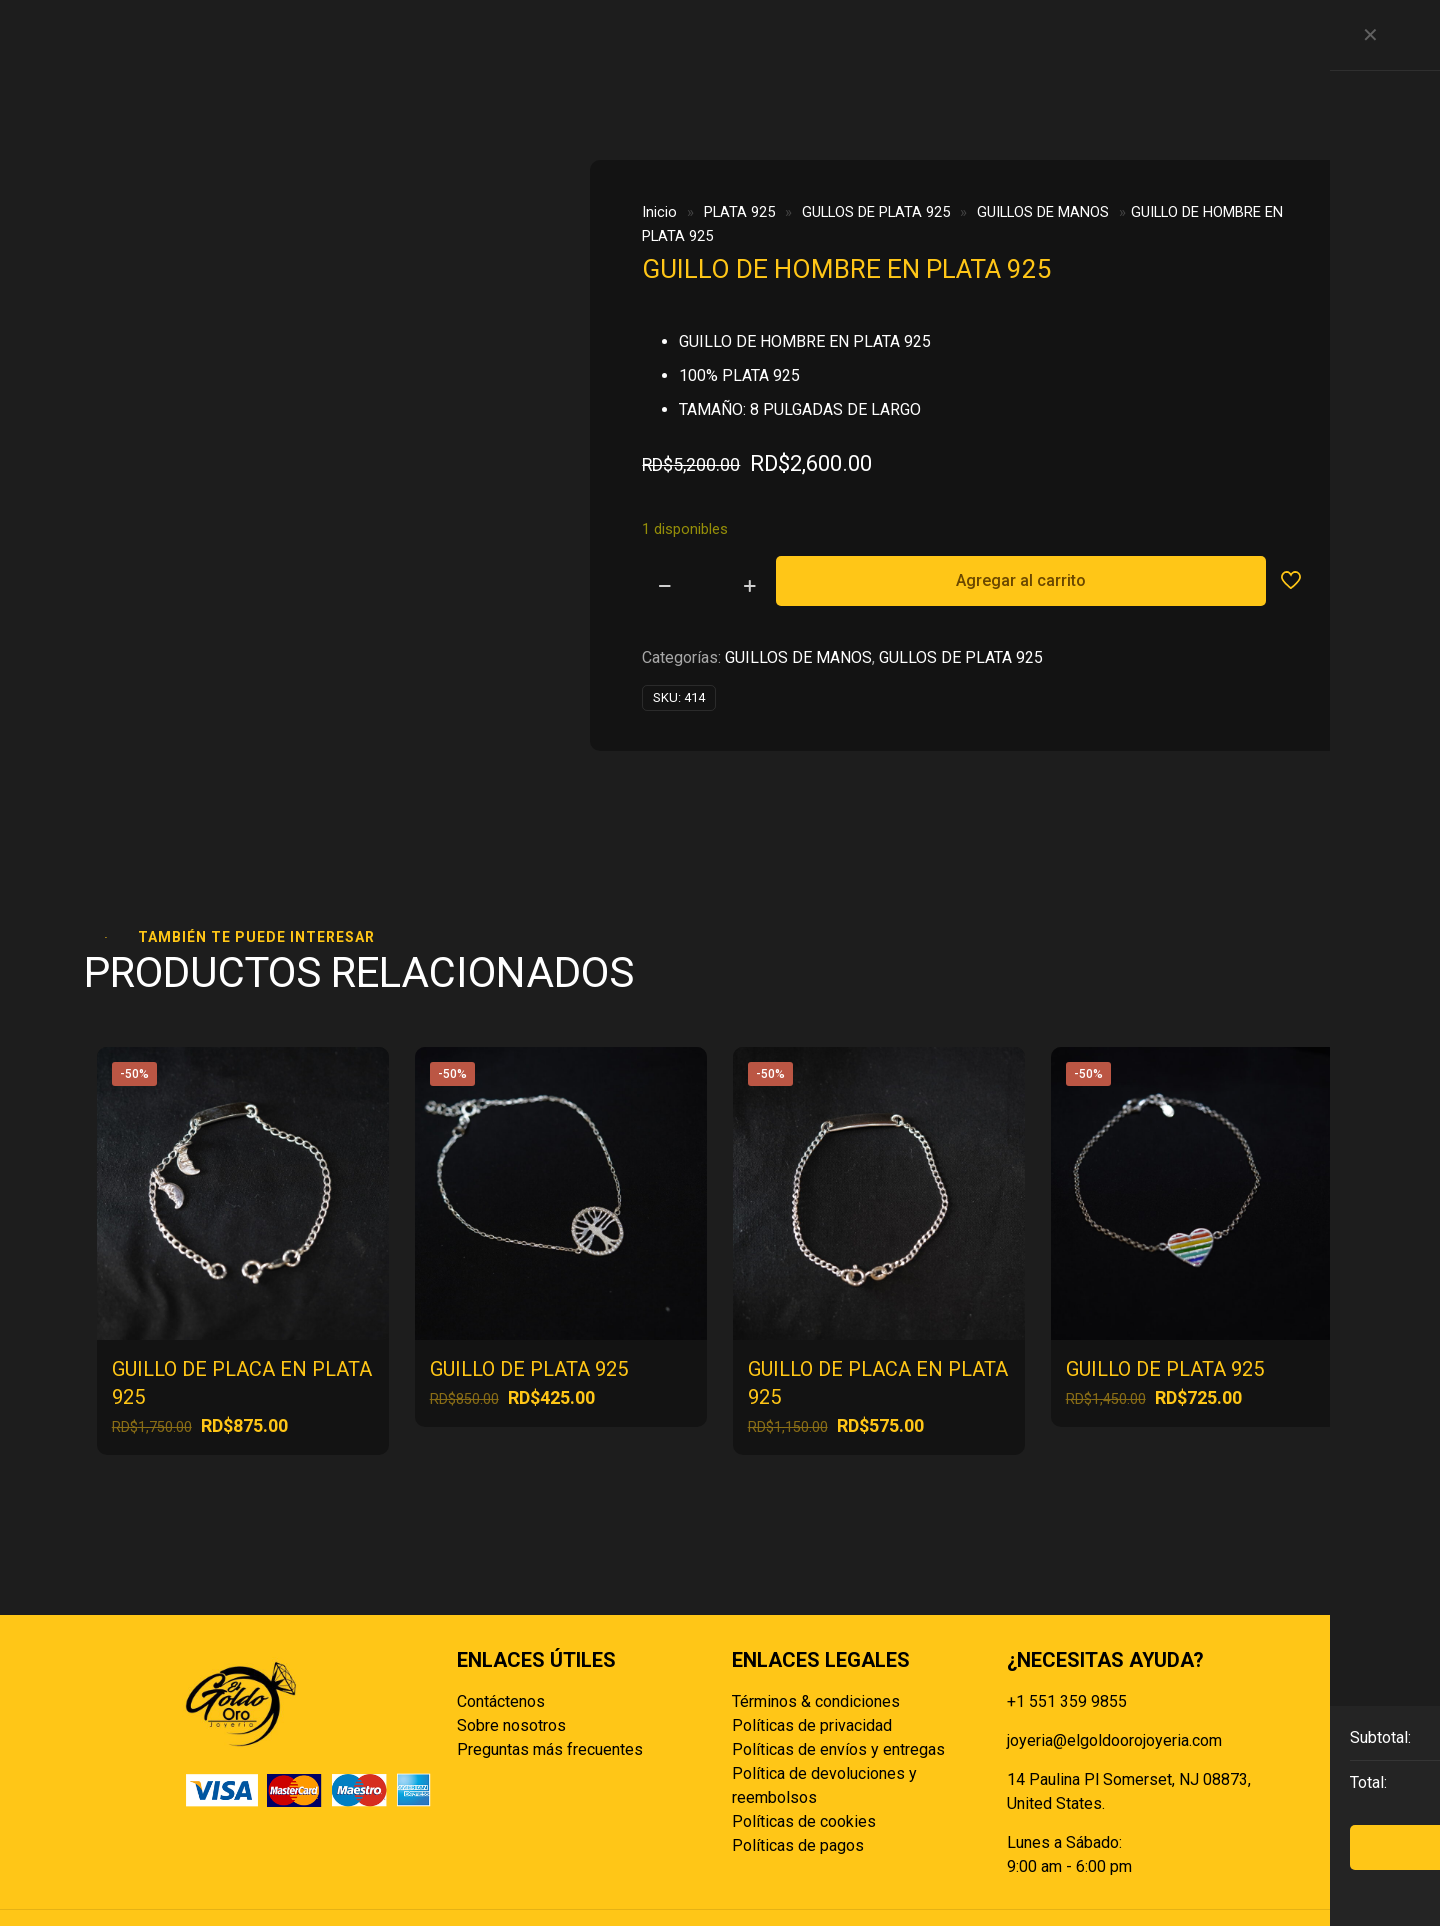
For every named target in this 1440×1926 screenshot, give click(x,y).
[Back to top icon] (1237, 1878)
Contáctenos (501, 1627)
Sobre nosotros (511, 1651)
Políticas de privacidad (812, 1651)
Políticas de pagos (798, 1771)
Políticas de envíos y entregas (838, 1675)
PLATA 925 (739, 212)
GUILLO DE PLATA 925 (529, 1295)
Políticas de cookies (804, 1747)
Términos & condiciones (816, 1627)
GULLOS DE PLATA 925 (876, 212)
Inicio (659, 212)
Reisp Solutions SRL (769, 1877)
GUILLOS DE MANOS (1043, 212)
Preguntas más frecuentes (550, 1675)
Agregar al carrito (1021, 580)
